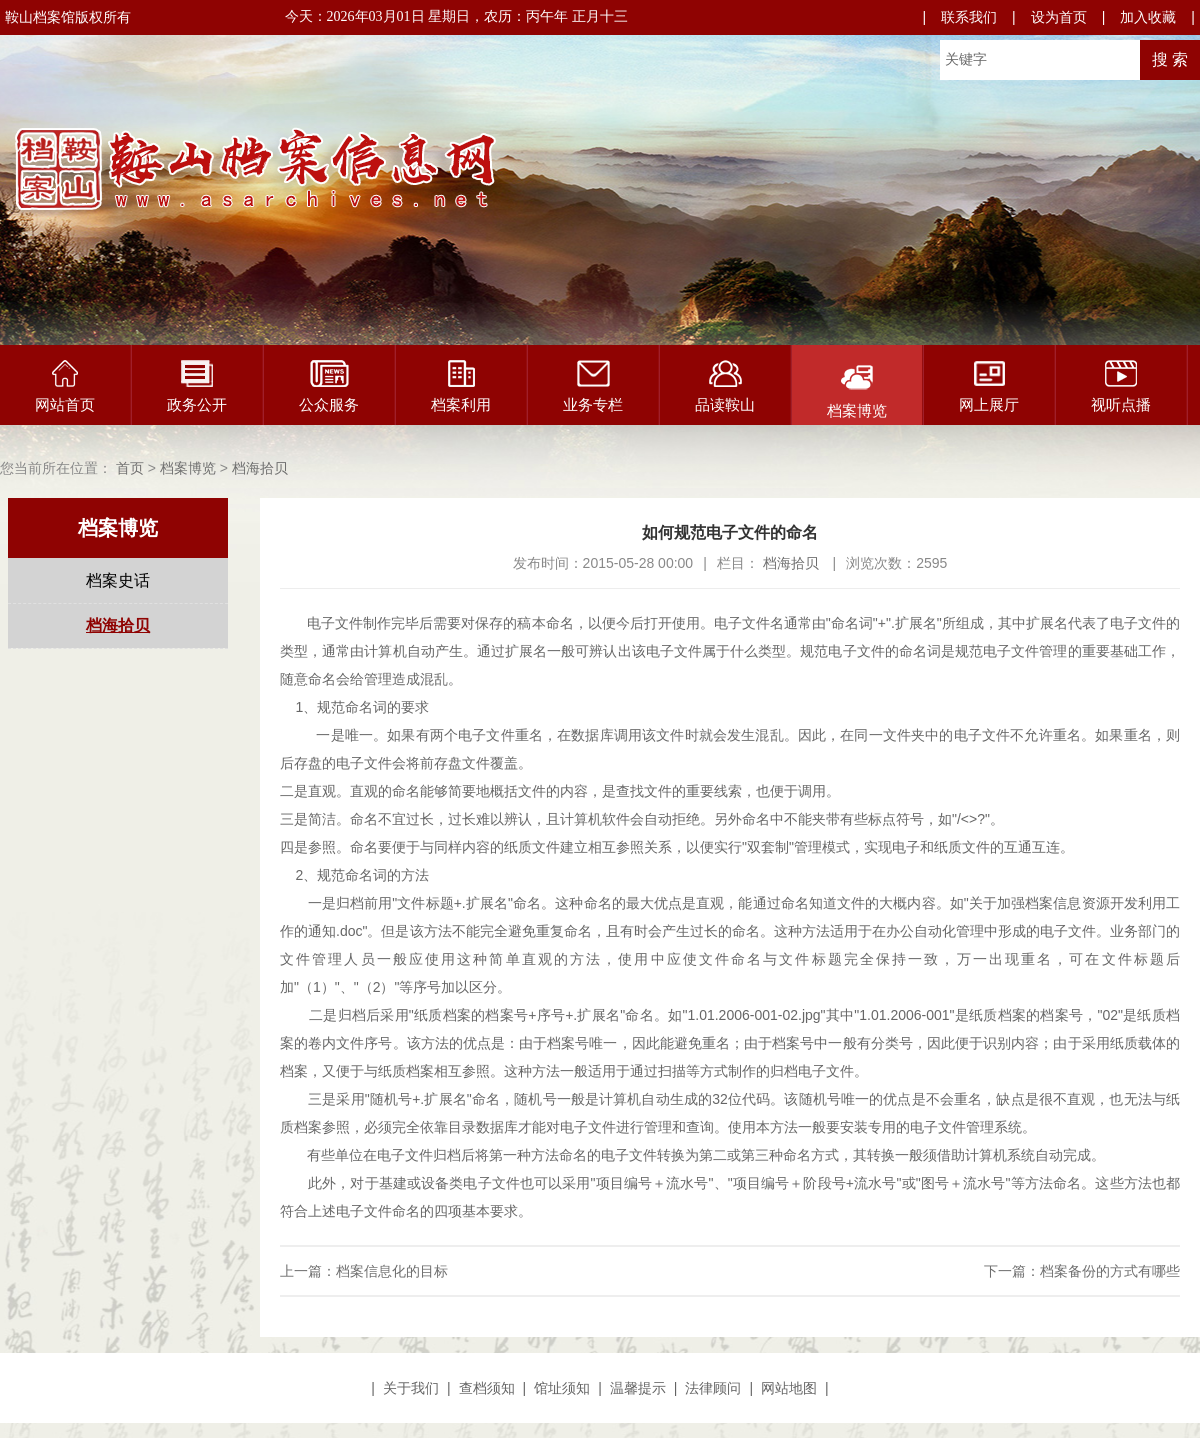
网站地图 (789, 1388)
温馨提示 (638, 1388)
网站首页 (65, 386)
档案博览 (857, 389)
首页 (130, 468)
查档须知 (487, 1388)
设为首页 (1059, 17)
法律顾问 (713, 1388)
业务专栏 (593, 386)
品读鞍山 (725, 386)
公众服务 (329, 386)
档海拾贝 (260, 468)
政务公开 (197, 386)
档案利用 (461, 386)
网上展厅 (989, 386)
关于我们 (411, 1388)
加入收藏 (1148, 17)
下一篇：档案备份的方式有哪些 (1082, 1271)
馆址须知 (562, 1388)
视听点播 (1121, 386)
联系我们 (969, 17)
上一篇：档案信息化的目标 (364, 1271)
